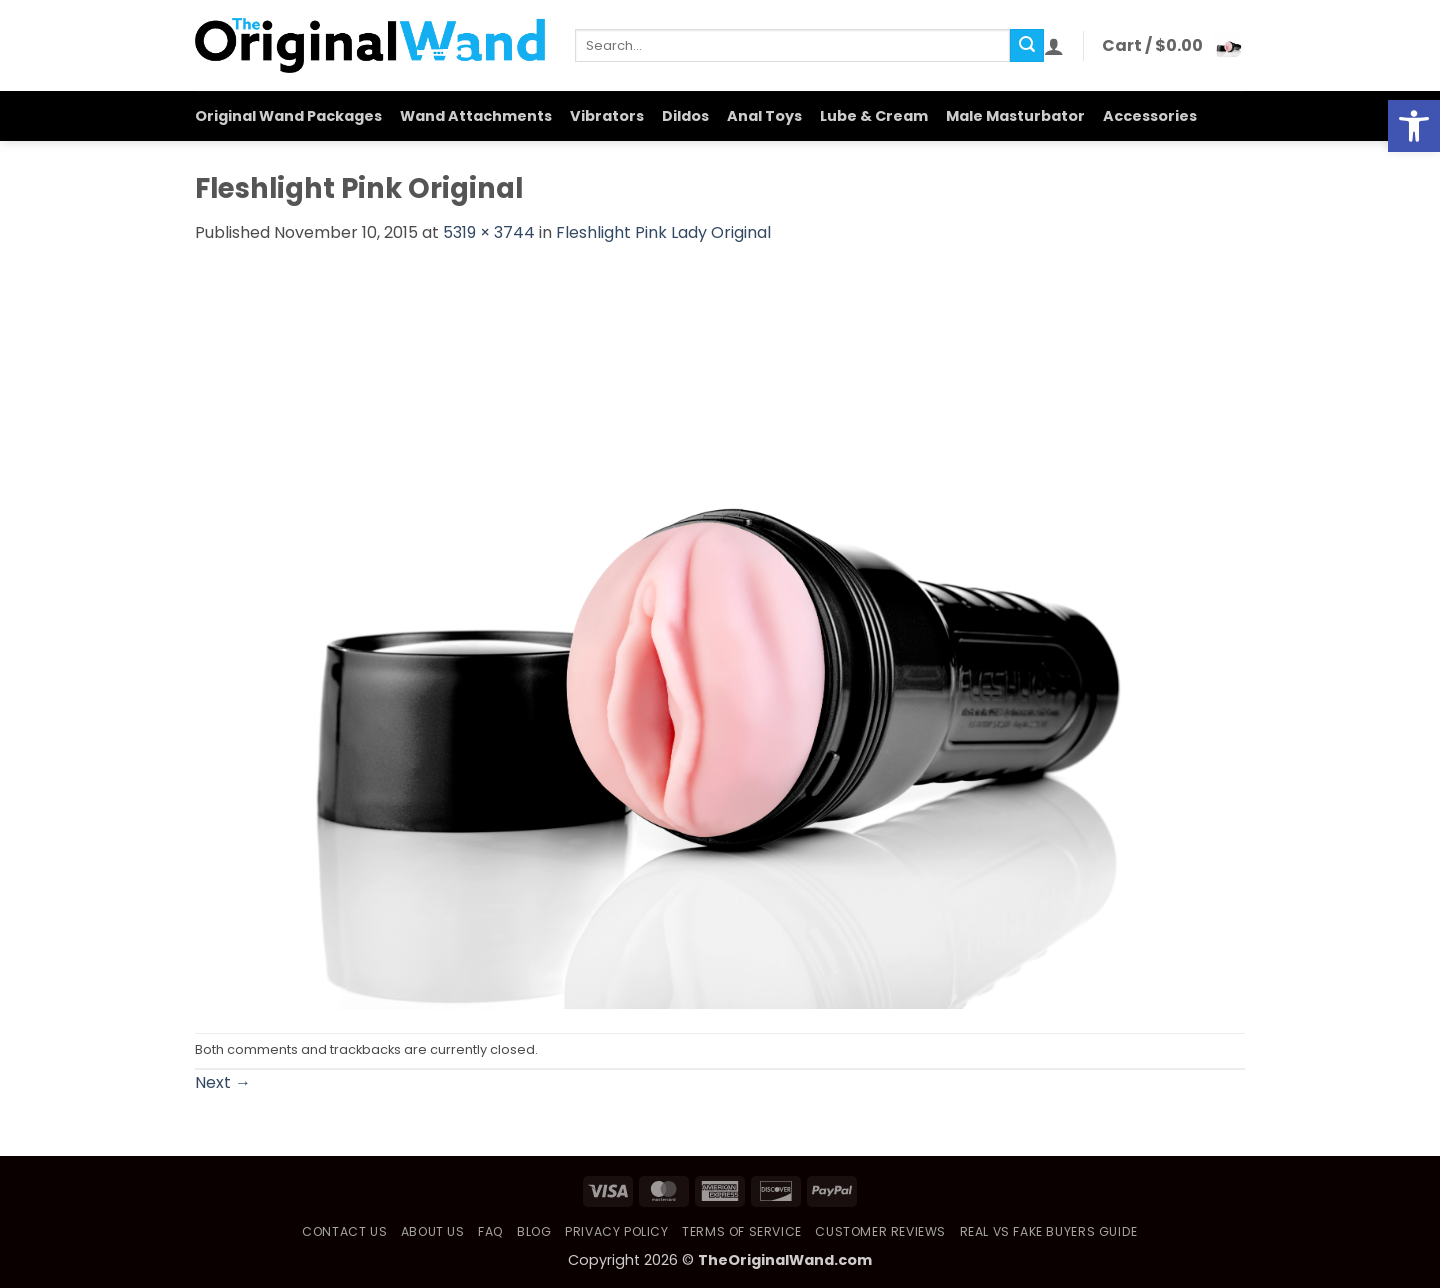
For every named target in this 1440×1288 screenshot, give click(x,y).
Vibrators (607, 116)
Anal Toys (764, 116)
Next (223, 1082)
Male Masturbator (1015, 116)
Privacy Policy (617, 1231)
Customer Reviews (880, 1231)
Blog (534, 1231)
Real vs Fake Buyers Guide (1049, 1231)
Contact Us (344, 1231)
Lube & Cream (874, 116)
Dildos (685, 116)
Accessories (1150, 116)
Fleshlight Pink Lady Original (663, 232)
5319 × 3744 (489, 232)
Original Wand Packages (288, 116)
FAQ (491, 1231)
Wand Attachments (476, 116)
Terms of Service (742, 1231)
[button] (1054, 46)
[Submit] (1027, 46)
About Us (433, 1231)
